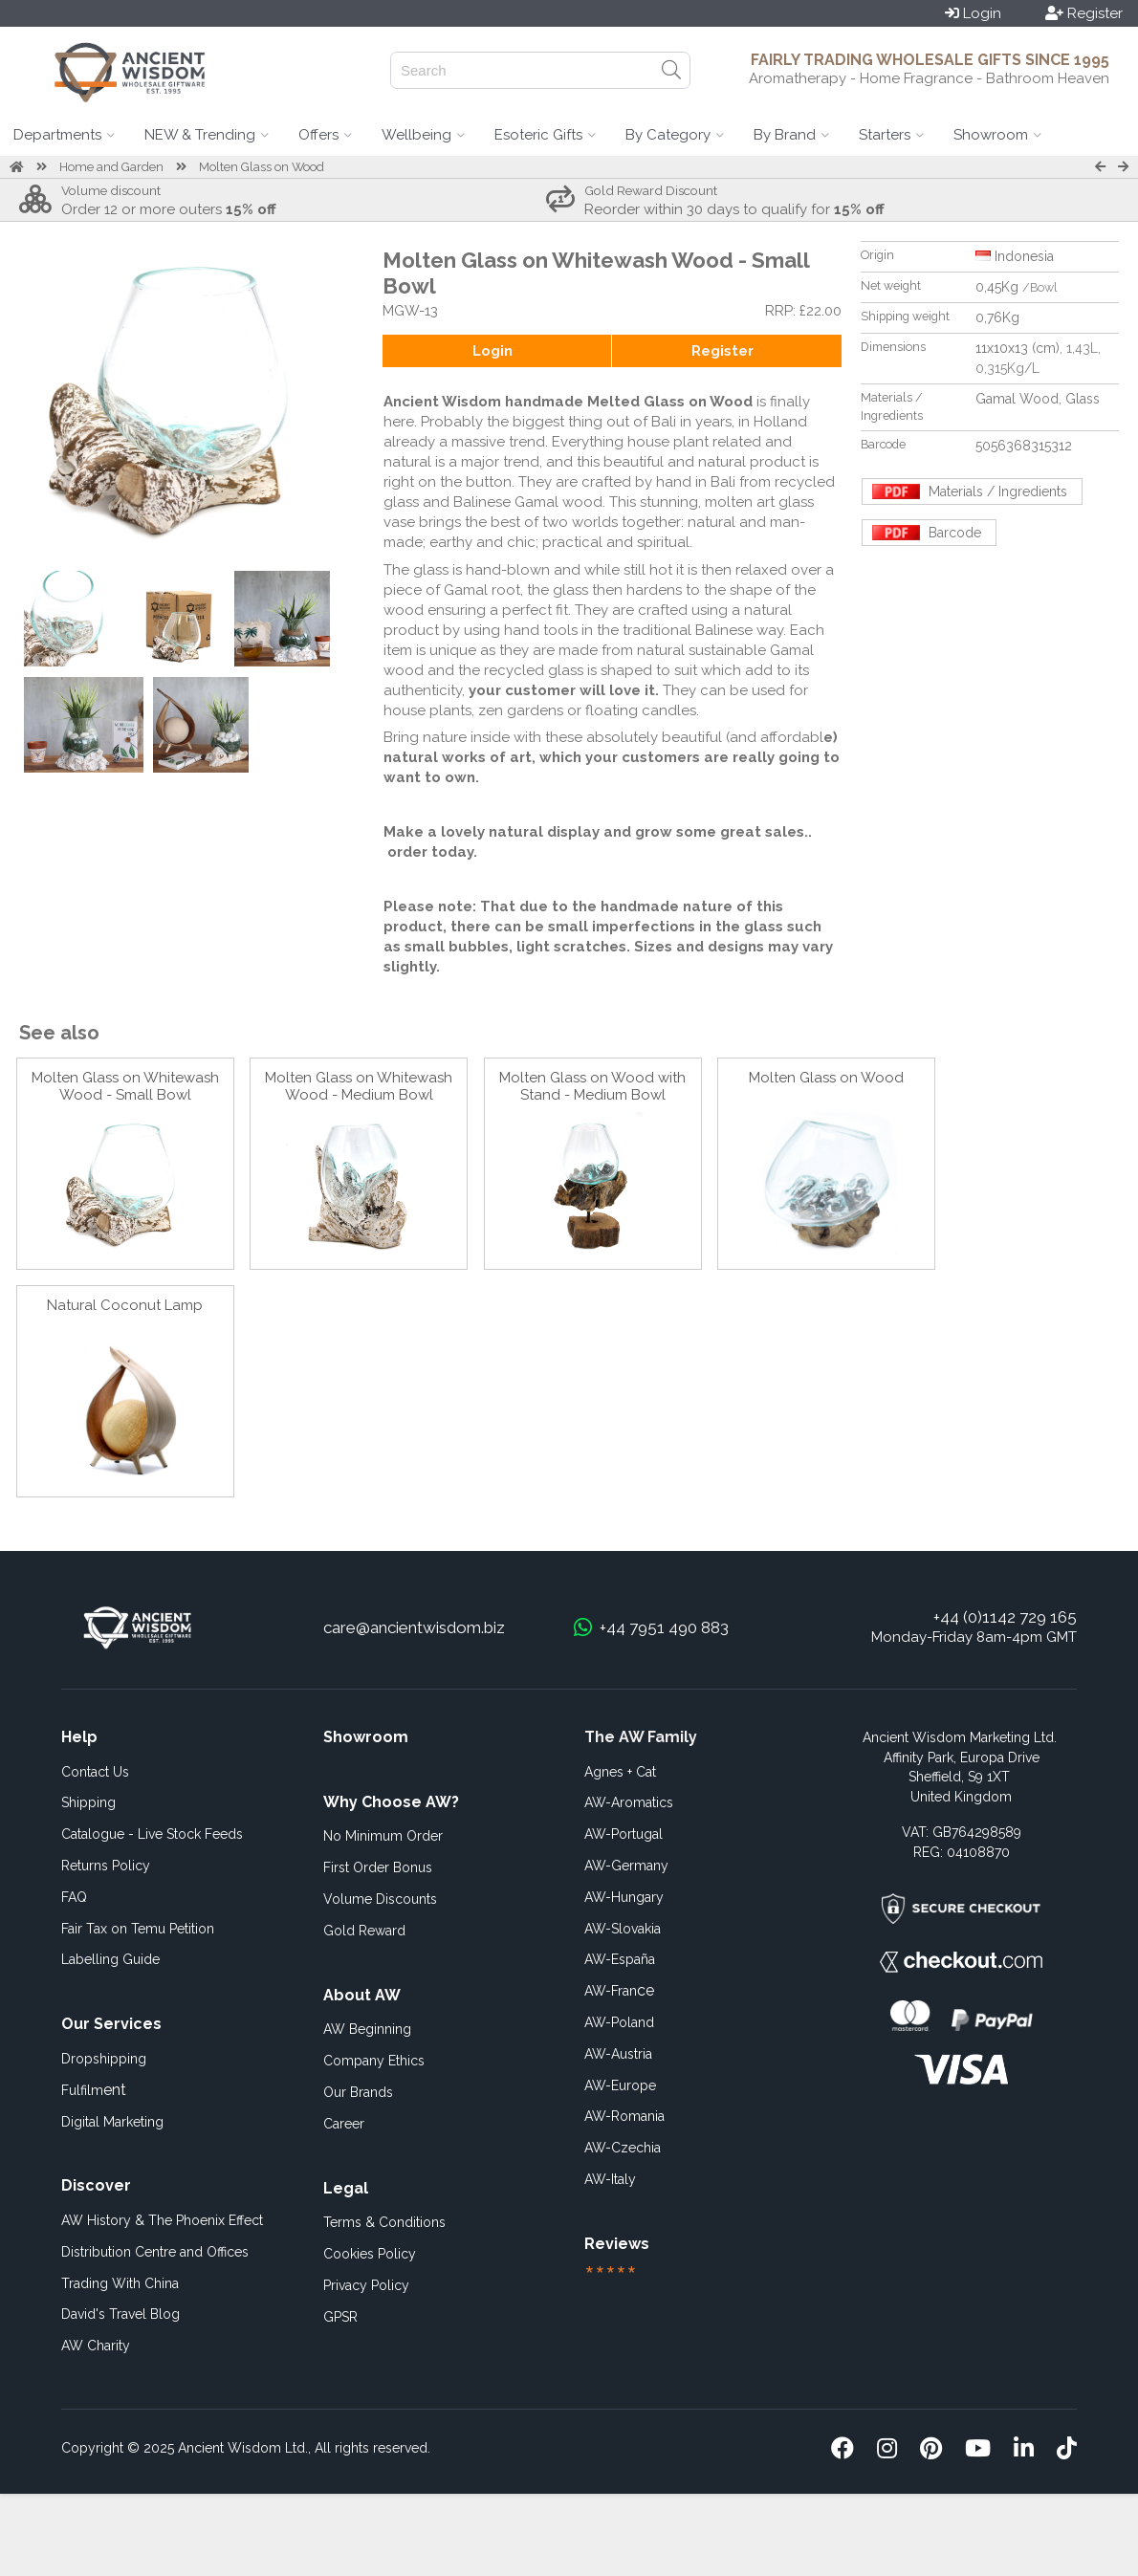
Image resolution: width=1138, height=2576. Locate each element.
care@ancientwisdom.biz (414, 1627)
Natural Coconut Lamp (125, 1305)
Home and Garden (111, 167)
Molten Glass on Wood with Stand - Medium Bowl (592, 1086)
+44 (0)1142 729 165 (1005, 1616)
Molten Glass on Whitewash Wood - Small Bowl (125, 1086)
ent (93, 2090)
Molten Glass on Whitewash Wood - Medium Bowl (358, 1086)
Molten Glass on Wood (261, 167)
